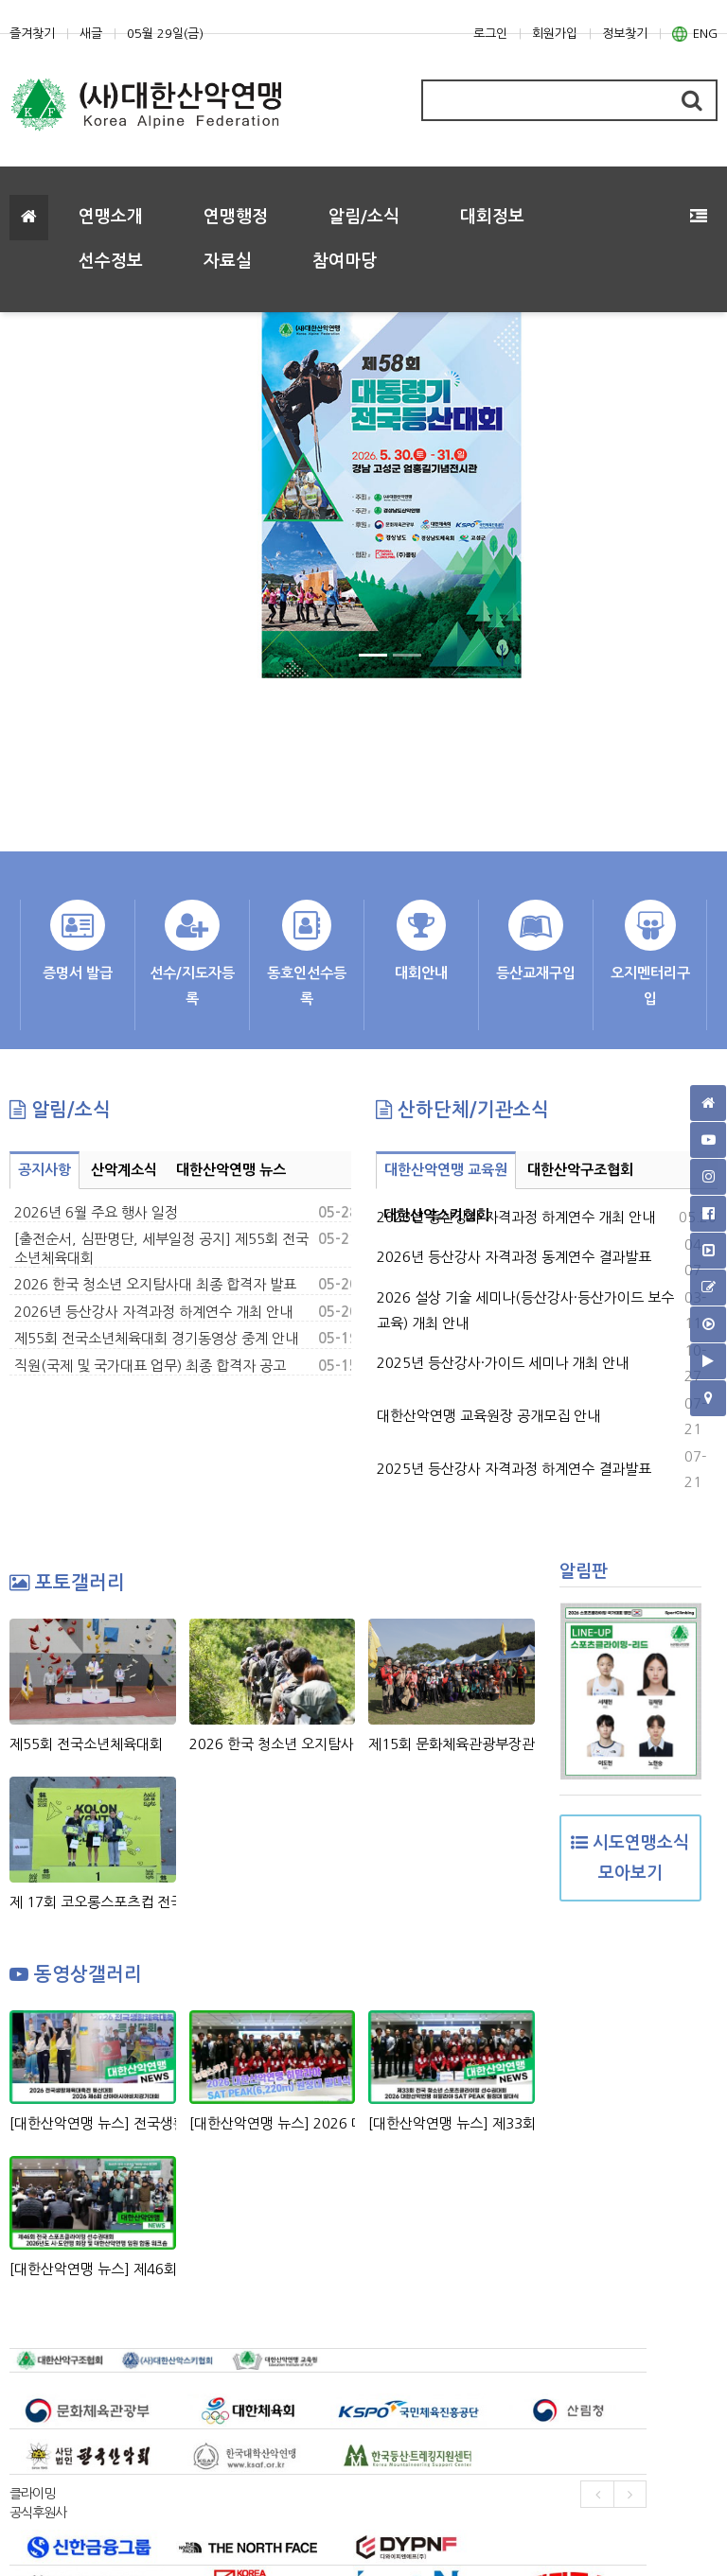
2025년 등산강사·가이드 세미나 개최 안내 (503, 1363)
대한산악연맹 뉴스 (231, 1170)
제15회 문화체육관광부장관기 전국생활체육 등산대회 (451, 1744)
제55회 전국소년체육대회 (86, 1744)
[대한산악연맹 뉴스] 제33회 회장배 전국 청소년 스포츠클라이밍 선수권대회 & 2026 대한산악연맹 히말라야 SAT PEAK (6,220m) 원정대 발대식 (451, 2123)
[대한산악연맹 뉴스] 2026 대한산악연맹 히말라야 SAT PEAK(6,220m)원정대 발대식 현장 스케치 (272, 2123)
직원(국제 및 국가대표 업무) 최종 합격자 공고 (150, 1365)
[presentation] (596, 2494)
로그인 (490, 33)
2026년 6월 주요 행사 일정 (96, 1212)
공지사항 (44, 1170)
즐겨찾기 (32, 33)
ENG (695, 34)
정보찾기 (624, 33)
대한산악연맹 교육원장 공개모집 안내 (488, 1416)
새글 (91, 33)
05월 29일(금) (165, 33)
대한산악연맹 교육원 (445, 1170)
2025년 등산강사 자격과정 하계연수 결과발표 (514, 1469)
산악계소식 (124, 1170)
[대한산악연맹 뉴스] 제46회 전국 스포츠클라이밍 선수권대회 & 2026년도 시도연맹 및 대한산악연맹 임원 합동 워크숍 (92, 2269)
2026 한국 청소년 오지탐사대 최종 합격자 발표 (155, 1284)
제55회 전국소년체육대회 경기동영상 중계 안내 (156, 1338)
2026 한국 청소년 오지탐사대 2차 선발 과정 (272, 1744)
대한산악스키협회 (436, 1215)
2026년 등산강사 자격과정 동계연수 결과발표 (514, 1257)
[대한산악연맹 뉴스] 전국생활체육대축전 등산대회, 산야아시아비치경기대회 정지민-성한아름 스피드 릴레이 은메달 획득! (92, 2123)
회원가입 (554, 33)
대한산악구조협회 (580, 1170)
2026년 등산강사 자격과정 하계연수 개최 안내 (153, 1312)
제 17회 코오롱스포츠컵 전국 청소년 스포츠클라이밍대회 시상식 (92, 1902)
